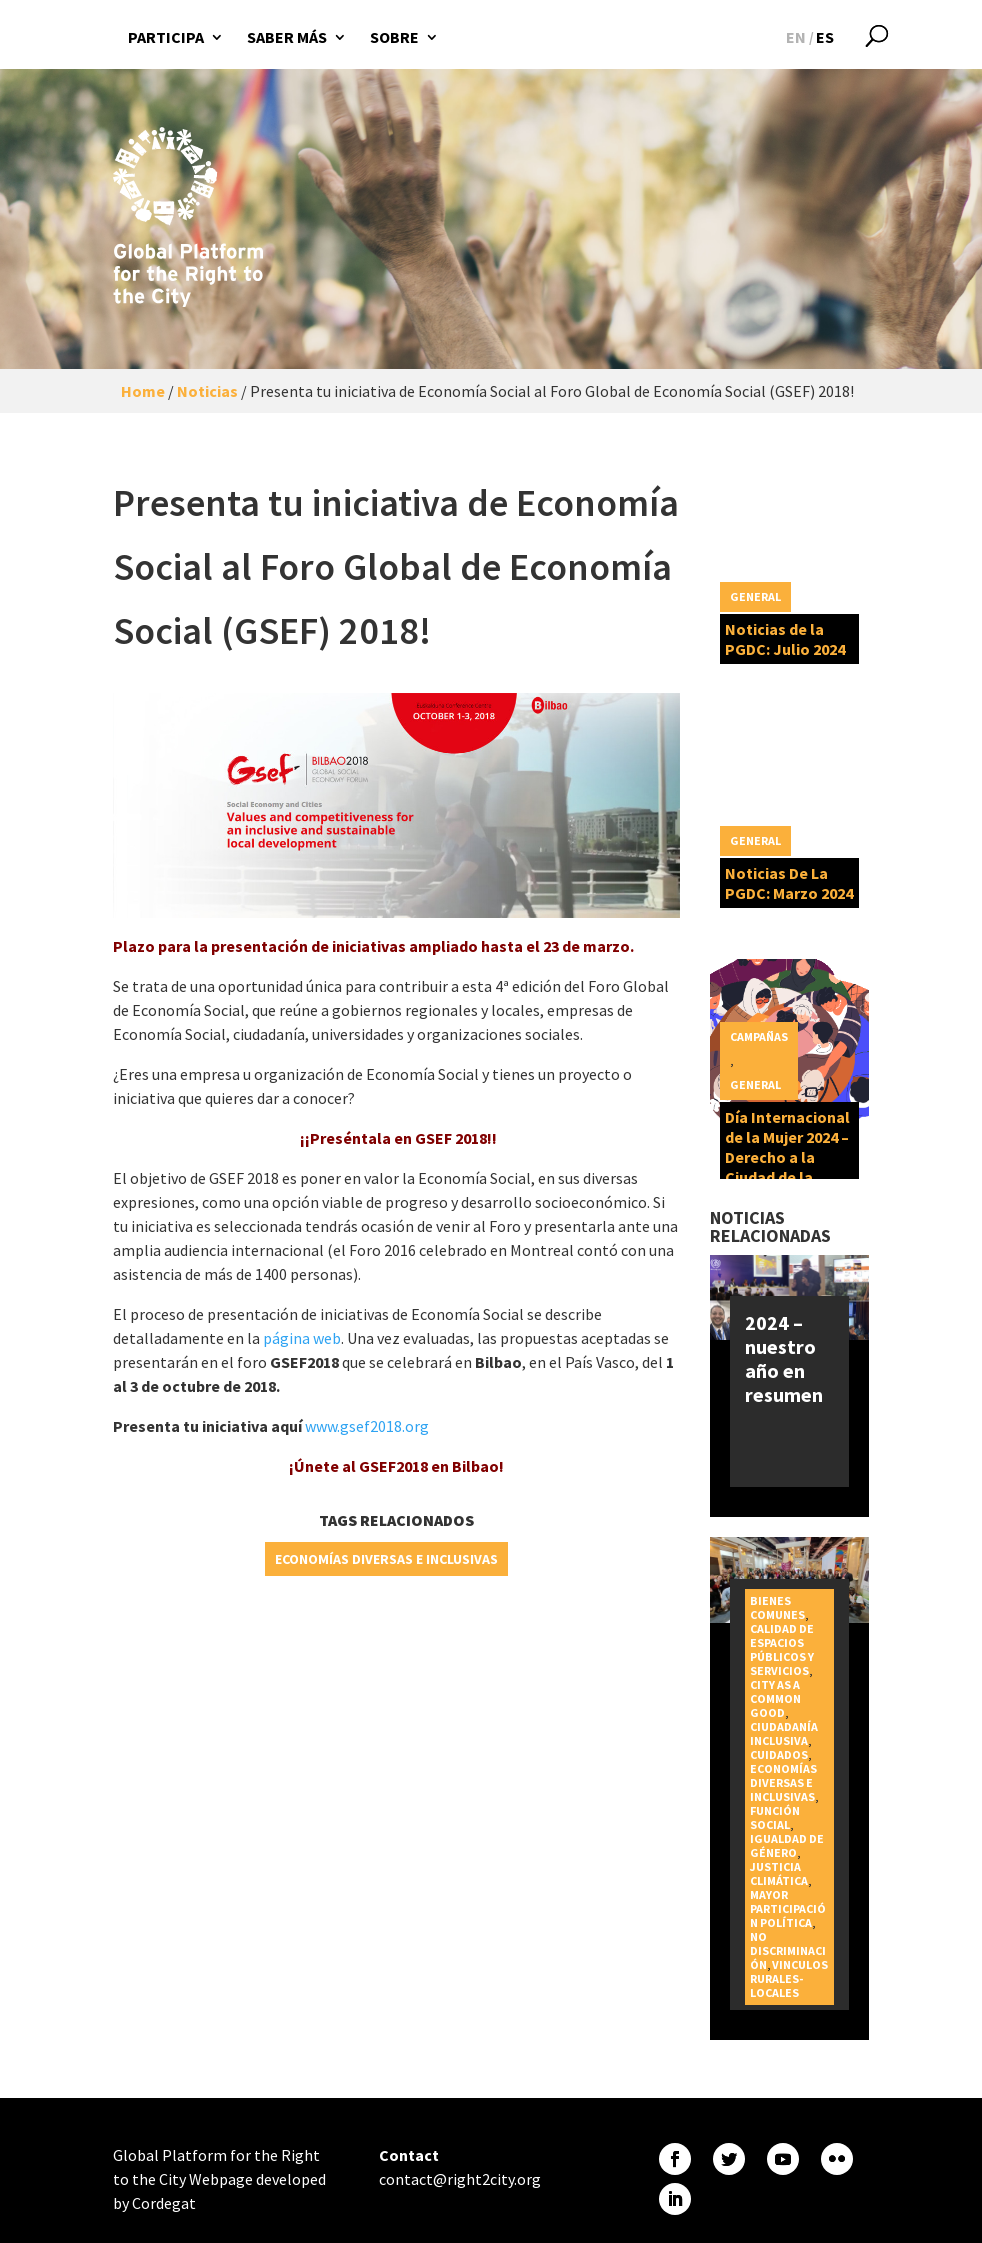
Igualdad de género (787, 1845)
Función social (775, 1817)
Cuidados (779, 1754)
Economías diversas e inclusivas (386, 1559)
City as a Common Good (775, 1698)
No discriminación (788, 1950)
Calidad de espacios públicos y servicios (782, 1649)
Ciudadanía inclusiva (784, 1733)
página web (302, 1338)
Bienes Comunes (777, 1607)
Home (143, 391)
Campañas (759, 1036)
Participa (166, 37)
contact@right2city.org (460, 2179)
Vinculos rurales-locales (789, 1978)
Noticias (207, 391)
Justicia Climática (779, 1873)
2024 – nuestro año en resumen (784, 1358)
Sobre (394, 37)
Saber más (287, 37)
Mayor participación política (788, 1908)
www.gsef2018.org (367, 1426)
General (755, 596)
